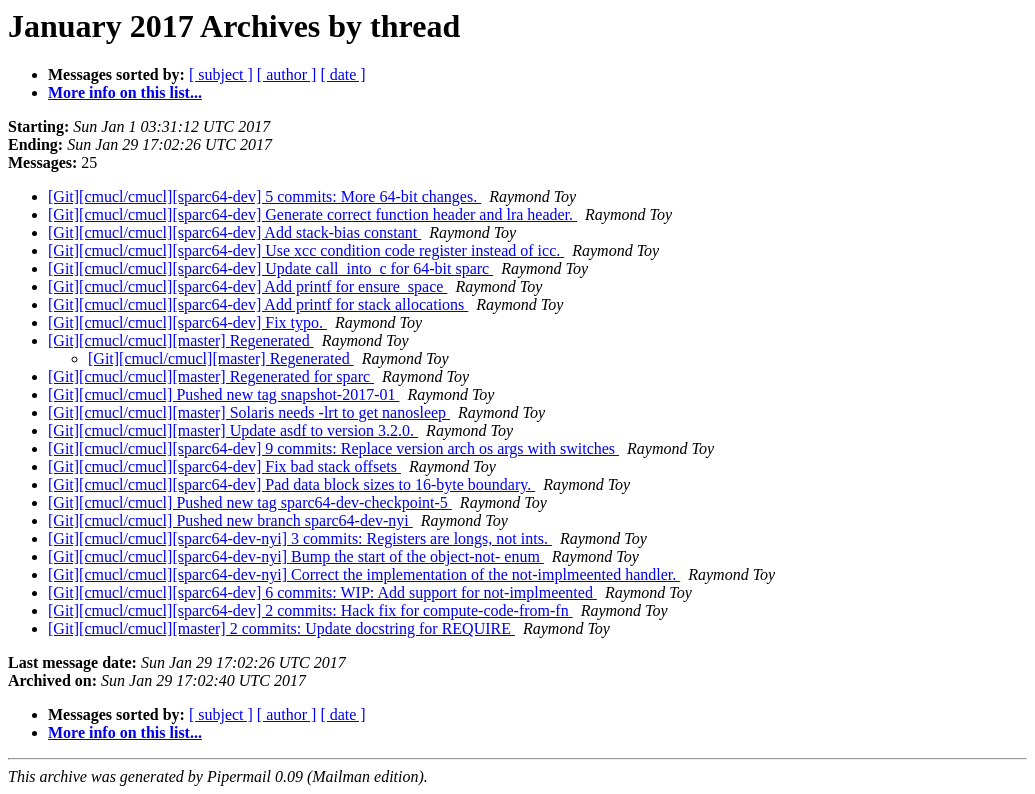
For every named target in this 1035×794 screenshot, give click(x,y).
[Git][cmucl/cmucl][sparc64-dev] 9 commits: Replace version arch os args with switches (333, 448)
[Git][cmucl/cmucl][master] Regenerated (181, 340)
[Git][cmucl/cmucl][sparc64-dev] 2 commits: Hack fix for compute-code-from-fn (310, 610)
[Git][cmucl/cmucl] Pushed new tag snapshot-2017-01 (223, 394)
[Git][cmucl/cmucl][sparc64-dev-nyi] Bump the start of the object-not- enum (296, 556)
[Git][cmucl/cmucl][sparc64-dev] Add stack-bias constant (234, 232)
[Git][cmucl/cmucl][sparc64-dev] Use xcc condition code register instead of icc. (306, 250)
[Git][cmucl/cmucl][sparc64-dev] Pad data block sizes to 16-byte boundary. (291, 484)
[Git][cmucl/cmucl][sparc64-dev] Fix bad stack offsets (224, 466)
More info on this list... (125, 92)
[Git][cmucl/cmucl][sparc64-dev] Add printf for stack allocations (258, 304)
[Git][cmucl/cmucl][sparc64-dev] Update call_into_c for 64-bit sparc (270, 268)
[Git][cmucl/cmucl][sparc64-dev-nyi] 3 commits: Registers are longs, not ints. (300, 538)
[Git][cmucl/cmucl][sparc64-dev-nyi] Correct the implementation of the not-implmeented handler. (364, 574)
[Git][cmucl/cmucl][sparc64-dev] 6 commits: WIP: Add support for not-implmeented (322, 592)
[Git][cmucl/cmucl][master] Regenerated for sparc (211, 376)
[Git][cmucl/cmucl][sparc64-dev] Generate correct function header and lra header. (312, 214)
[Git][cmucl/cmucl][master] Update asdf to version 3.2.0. (233, 430)
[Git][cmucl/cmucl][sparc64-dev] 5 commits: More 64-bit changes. (264, 196)
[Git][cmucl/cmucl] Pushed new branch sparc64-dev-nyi (230, 520)
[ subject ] (221, 74)
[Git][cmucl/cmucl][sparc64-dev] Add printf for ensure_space (247, 286)
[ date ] (342, 74)
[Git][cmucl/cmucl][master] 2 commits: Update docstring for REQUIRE (281, 628)
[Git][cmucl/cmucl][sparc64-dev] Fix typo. (187, 322)
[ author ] (287, 74)
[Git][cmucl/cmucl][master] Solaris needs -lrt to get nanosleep (249, 412)
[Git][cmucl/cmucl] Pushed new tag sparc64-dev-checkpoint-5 (250, 502)
